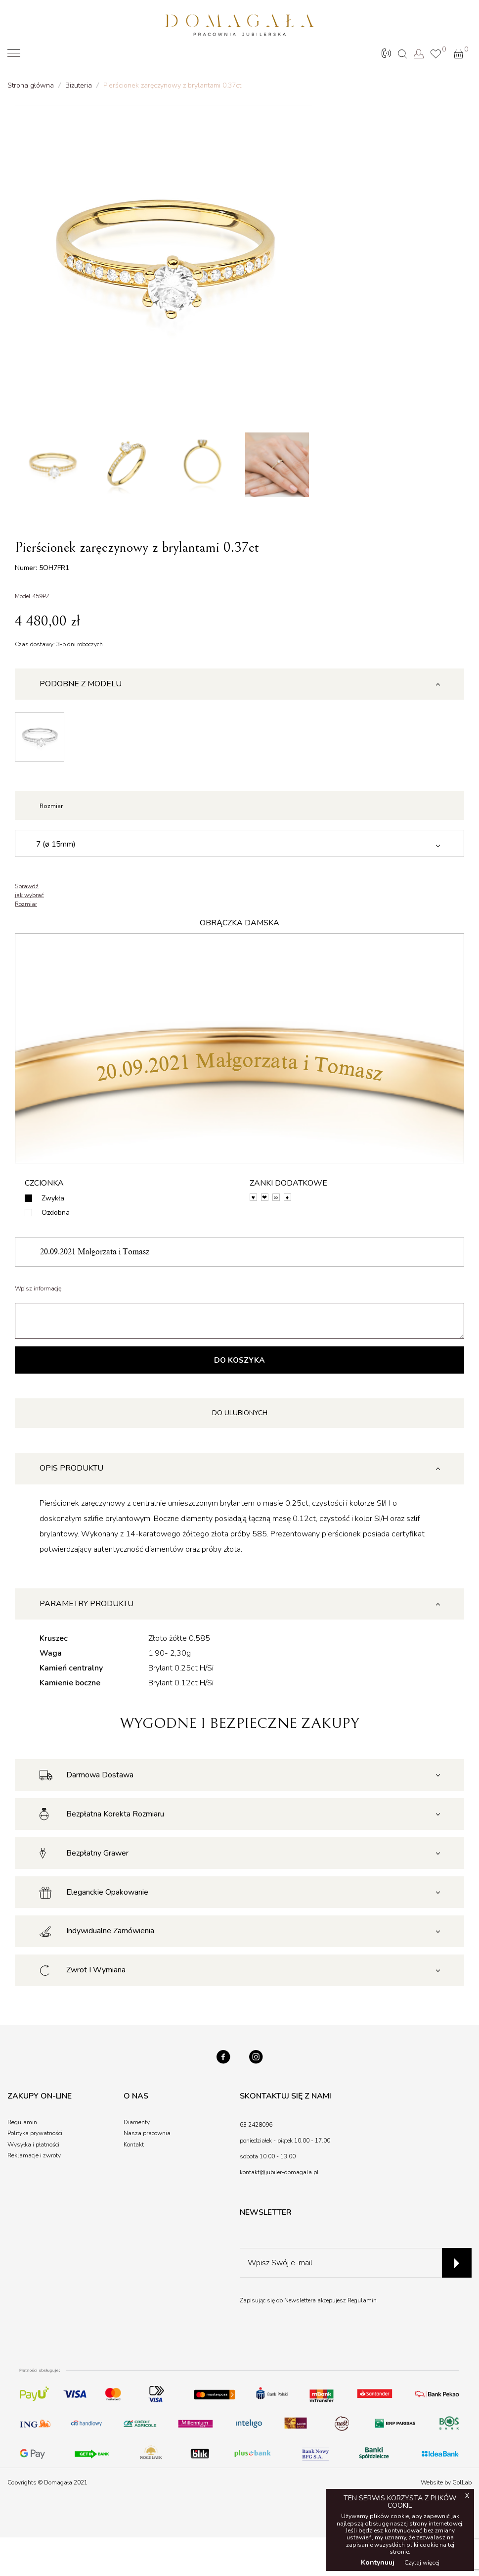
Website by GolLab (446, 2487)
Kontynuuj (377, 2562)
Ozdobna (56, 1214)
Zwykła (53, 1200)
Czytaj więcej (421, 2563)
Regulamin (362, 2305)
